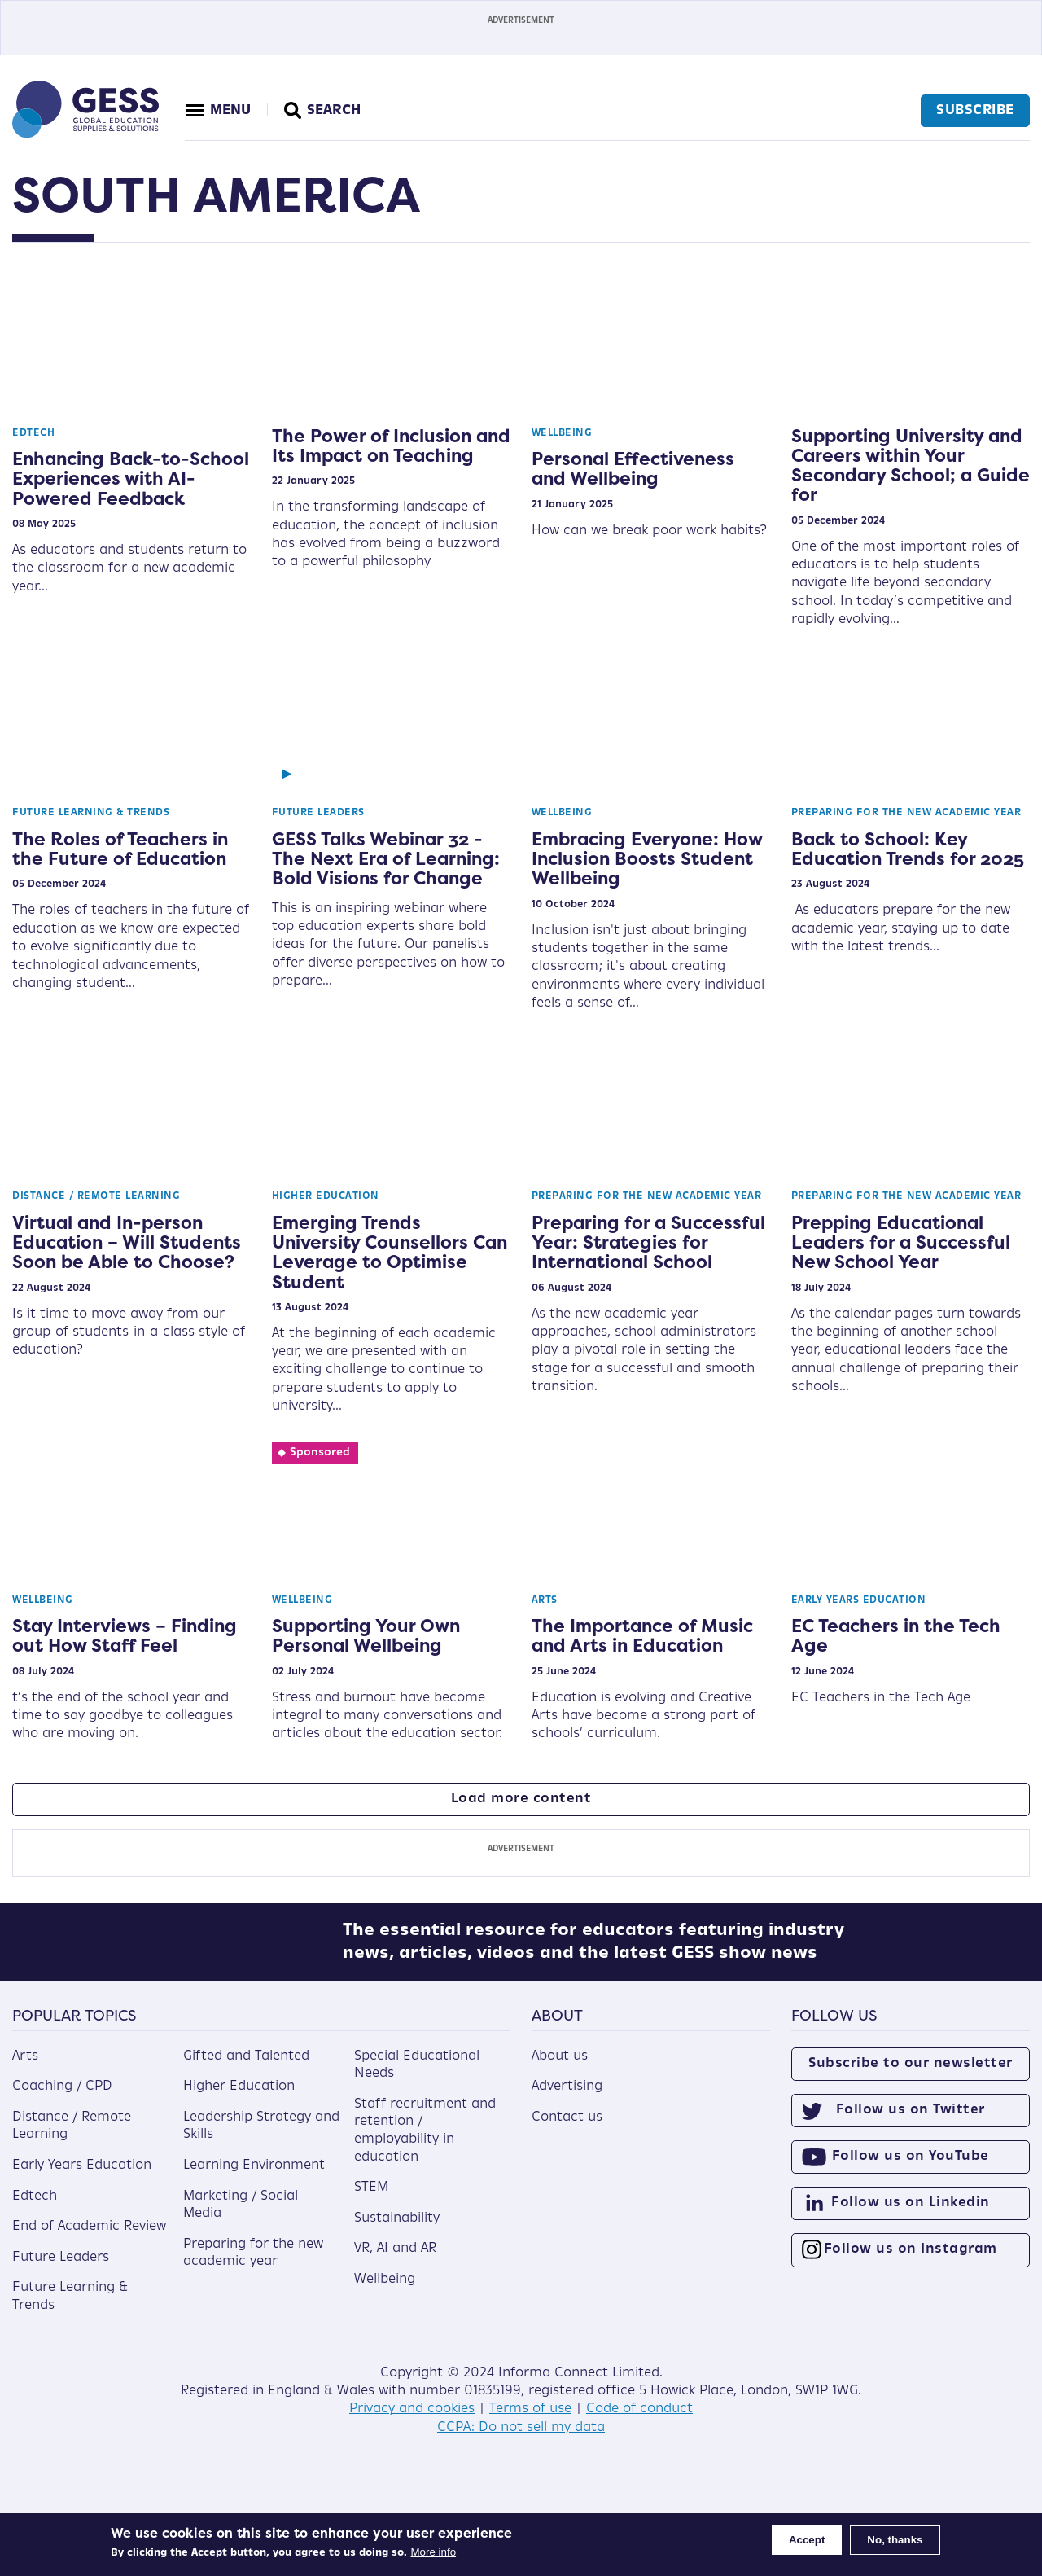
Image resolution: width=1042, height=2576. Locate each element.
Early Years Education (858, 1600)
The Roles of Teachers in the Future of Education (120, 849)
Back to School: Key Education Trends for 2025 (907, 849)
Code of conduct (639, 2421)
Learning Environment (254, 2176)
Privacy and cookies (412, 2421)
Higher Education (325, 1196)
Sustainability (397, 2229)
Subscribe (973, 110)
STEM (371, 2199)
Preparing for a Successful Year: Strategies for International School (648, 1242)
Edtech (33, 433)
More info (434, 2552)
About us (560, 2067)
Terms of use (530, 2421)
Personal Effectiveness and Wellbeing (633, 468)
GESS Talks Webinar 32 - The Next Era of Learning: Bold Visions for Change (386, 858)
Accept (807, 2540)
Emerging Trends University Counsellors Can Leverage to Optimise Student (389, 1252)
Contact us (567, 2128)
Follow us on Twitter (910, 2121)
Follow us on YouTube (910, 2167)
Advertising (567, 2098)
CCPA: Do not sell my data (521, 2439)
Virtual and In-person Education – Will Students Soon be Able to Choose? (126, 1242)
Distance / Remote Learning (96, 1196)
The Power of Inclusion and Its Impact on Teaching (391, 445)
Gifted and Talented (246, 2067)
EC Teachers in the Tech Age (895, 1635)
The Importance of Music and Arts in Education (642, 1635)
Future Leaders (318, 813)
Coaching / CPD (62, 2098)
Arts (545, 1600)
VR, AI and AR (395, 2260)
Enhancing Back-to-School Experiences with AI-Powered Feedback (130, 478)
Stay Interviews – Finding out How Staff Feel (124, 1635)
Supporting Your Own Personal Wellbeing (366, 1635)
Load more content (521, 1799)
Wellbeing (562, 433)
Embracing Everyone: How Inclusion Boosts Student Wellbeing (647, 858)
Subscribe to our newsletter (910, 2075)
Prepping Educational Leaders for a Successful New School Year (900, 1242)
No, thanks (894, 2540)
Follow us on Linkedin (910, 2215)
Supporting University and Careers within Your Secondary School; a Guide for (910, 465)
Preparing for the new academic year (906, 813)
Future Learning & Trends (90, 813)
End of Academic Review (89, 2238)
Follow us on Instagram (910, 2261)
